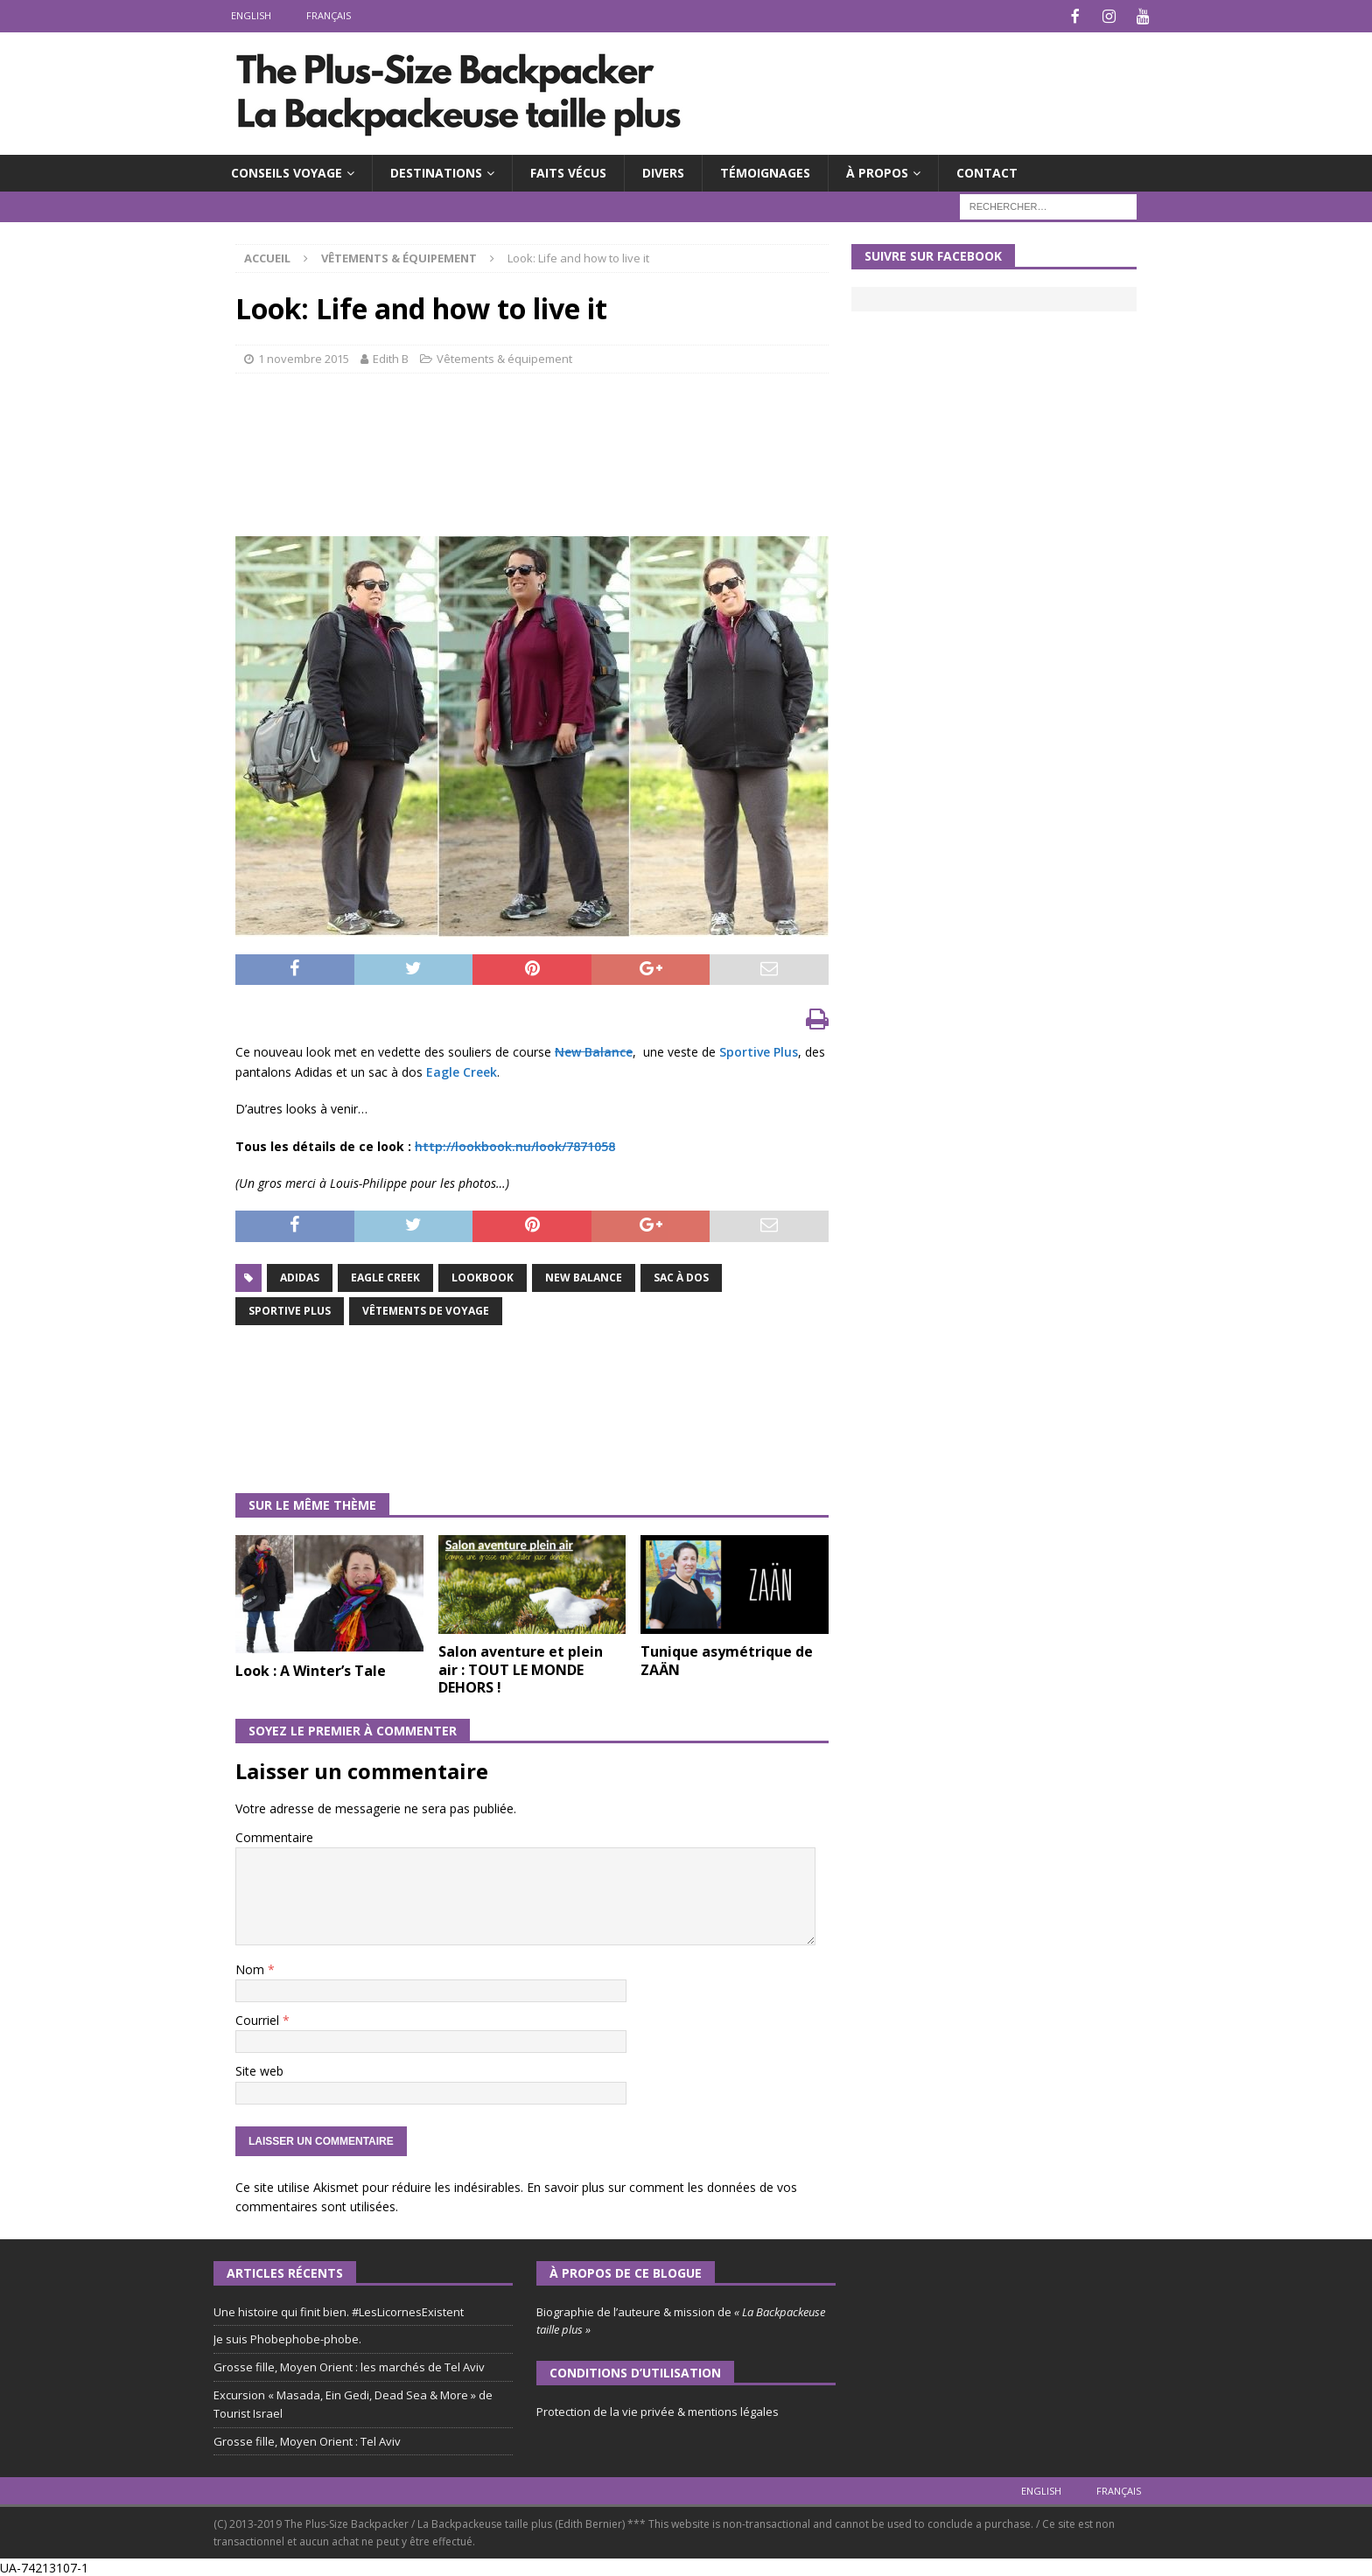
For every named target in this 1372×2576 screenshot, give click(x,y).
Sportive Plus (758, 1050)
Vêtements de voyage (425, 1309)
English (251, 15)
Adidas (299, 1275)
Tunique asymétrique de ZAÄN (726, 1659)
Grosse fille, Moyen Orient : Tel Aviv (307, 2439)
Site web (259, 2069)
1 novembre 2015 (303, 357)
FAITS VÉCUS (568, 171)
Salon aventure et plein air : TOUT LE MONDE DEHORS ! (520, 1668)
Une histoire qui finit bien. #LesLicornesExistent (339, 2310)
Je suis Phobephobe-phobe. (287, 2337)
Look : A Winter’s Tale (310, 1669)
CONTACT (987, 171)
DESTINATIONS (436, 171)
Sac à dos (681, 1275)
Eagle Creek (461, 1070)
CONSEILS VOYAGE (286, 171)
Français (328, 15)
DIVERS (663, 171)
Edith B (391, 357)
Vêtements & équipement (504, 357)
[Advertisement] (553, 467)
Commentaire (274, 1835)
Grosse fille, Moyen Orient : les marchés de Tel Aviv (349, 2365)
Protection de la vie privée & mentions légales (657, 2410)
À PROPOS (877, 171)
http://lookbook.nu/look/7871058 (515, 1144)
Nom (251, 1967)
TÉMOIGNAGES (765, 171)
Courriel (259, 2018)
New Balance (594, 1050)
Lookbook (483, 1275)
